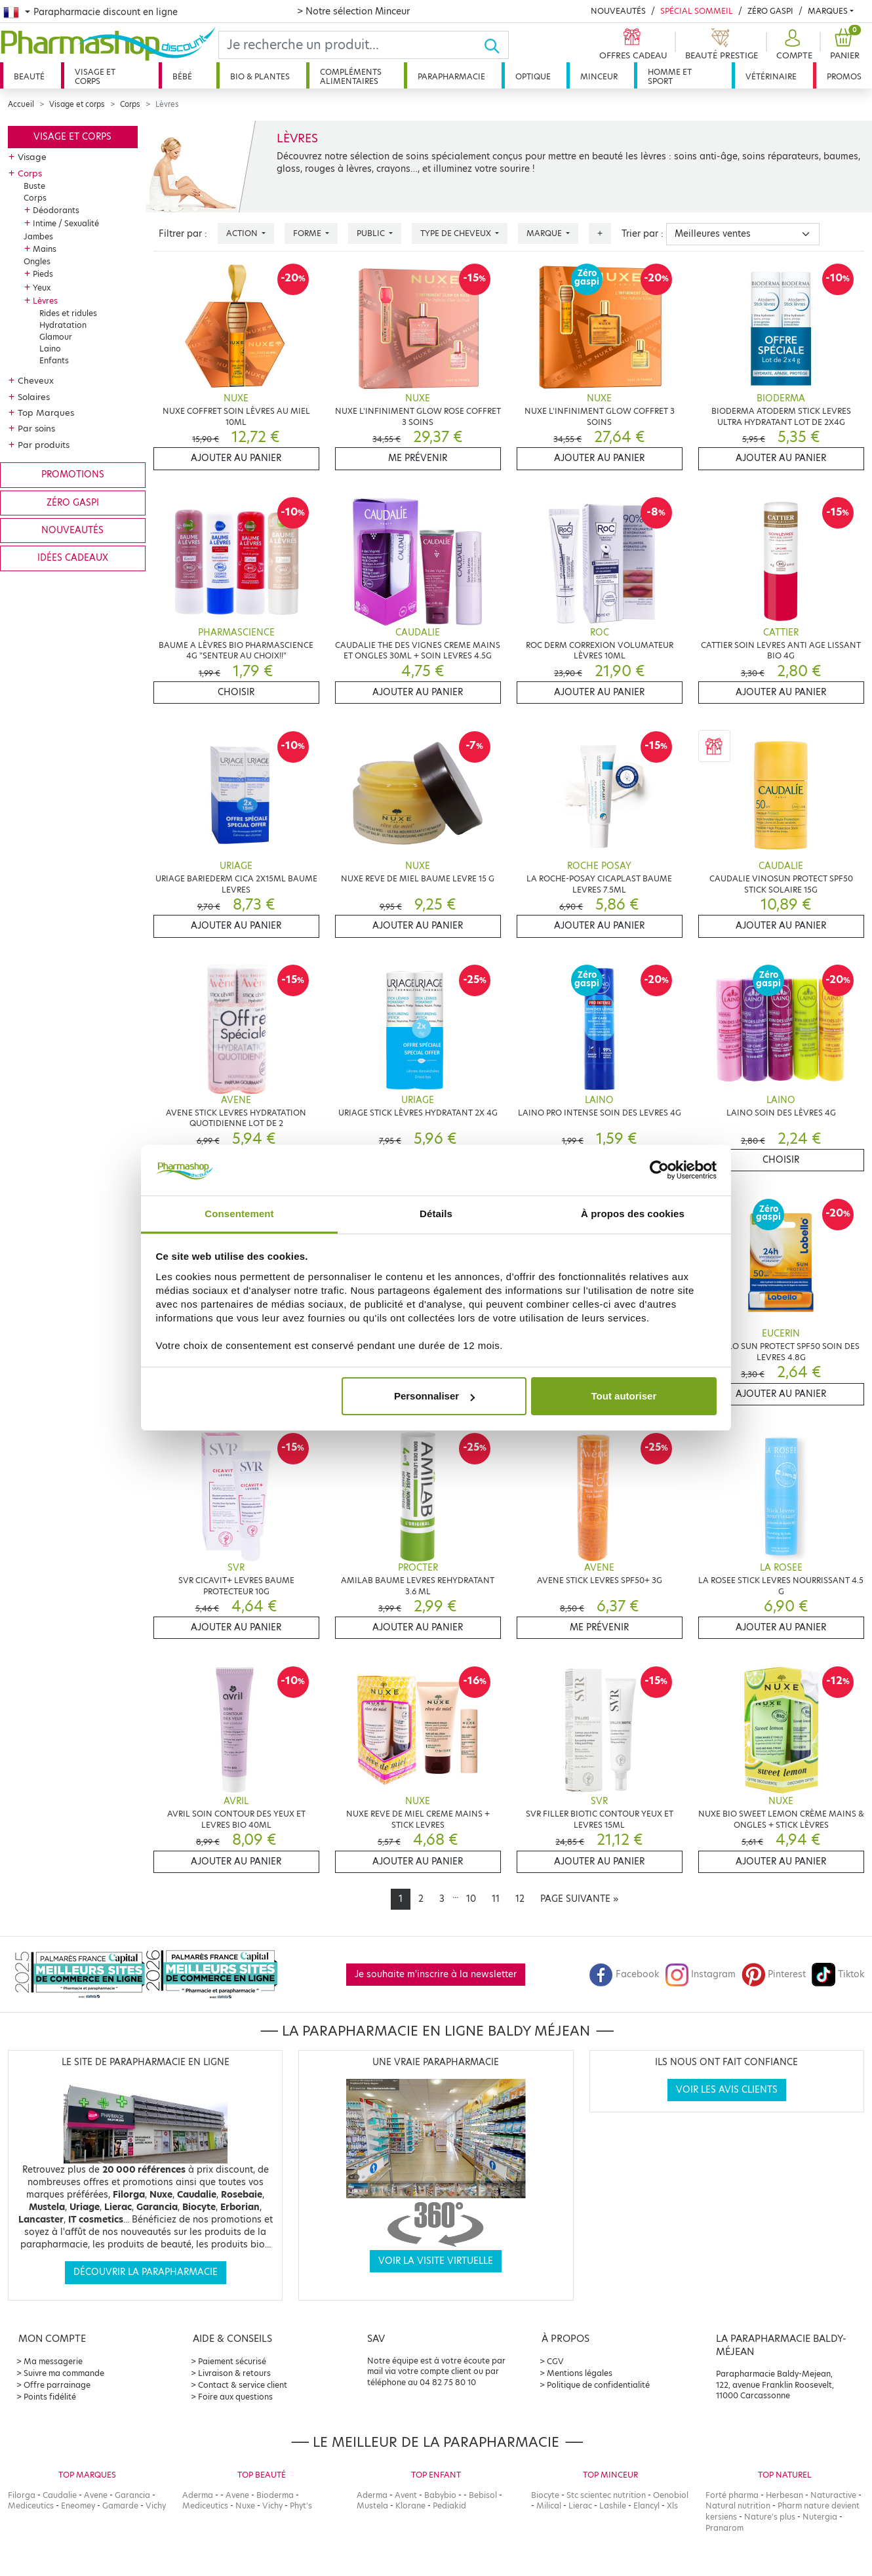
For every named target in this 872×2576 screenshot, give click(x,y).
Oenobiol (670, 2495)
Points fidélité (50, 2396)
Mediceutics (31, 2505)
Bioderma (275, 2495)
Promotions (72, 474)
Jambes (38, 236)
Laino (50, 348)
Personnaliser (434, 1395)
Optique (533, 76)
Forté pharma (732, 2495)
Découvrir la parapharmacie (145, 2272)
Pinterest (774, 1974)
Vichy (156, 2505)
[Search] (351, 45)
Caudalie (60, 2495)
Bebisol (483, 2495)
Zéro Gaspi (770, 10)
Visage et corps (95, 76)
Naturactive (833, 2495)
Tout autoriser (624, 1395)
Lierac (580, 2505)
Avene (96, 2495)
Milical (548, 2505)
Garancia (132, 2495)
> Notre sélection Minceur (353, 11)
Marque (545, 233)
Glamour (55, 336)
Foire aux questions (235, 2396)
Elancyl (646, 2505)
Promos (844, 76)
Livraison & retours (234, 2373)
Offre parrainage (57, 2384)
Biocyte (545, 2495)
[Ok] (496, 45)
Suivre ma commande (64, 2373)
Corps (130, 104)
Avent (406, 2495)
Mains (44, 248)
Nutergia (820, 2516)
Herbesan (784, 2495)
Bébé (182, 76)
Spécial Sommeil (696, 10)
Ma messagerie (53, 2361)
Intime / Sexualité (66, 223)
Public (372, 233)
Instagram (700, 1974)
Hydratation (63, 325)
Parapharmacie (451, 76)
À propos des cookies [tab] (632, 1213)
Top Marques (46, 412)
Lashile (612, 2505)
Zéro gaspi (73, 502)
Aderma (197, 2495)
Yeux (41, 287)
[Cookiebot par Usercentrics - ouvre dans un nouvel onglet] (659, 1170)
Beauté (29, 76)
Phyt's (301, 2505)
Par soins (36, 428)
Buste (34, 185)
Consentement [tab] (239, 1213)
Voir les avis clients (727, 2089)
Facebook (624, 1974)
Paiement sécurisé (232, 2361)
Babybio (440, 2495)
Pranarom (724, 2527)
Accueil (21, 104)
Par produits (43, 445)
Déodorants (56, 210)
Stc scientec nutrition (606, 2495)
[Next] (579, 1899)
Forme (308, 233)
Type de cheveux (456, 233)
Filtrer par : (183, 234)
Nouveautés (618, 10)
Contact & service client (242, 2384)
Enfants (54, 360)
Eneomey (78, 2505)
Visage (32, 157)
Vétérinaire (771, 76)
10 (471, 1899)
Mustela (372, 2505)
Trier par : (643, 234)
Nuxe (245, 2505)
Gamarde (120, 2505)
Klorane (410, 2505)
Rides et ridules (68, 313)
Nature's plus (769, 2516)
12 (520, 1899)
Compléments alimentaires (351, 76)
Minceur (599, 76)
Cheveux (36, 380)
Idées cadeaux (72, 558)
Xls (672, 2505)
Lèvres (45, 300)
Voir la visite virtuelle (435, 2261)
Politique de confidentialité (598, 2384)
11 (496, 1899)
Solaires (34, 397)
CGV (555, 2361)
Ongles (37, 261)
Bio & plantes (260, 76)
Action (243, 233)
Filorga (21, 2495)
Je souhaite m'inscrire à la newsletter (436, 1974)
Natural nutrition (737, 2505)
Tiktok (838, 1974)
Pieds (43, 273)
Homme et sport (670, 76)
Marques (828, 10)
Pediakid (449, 2505)
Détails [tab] (436, 1213)
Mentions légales (579, 2373)
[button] (793, 45)
